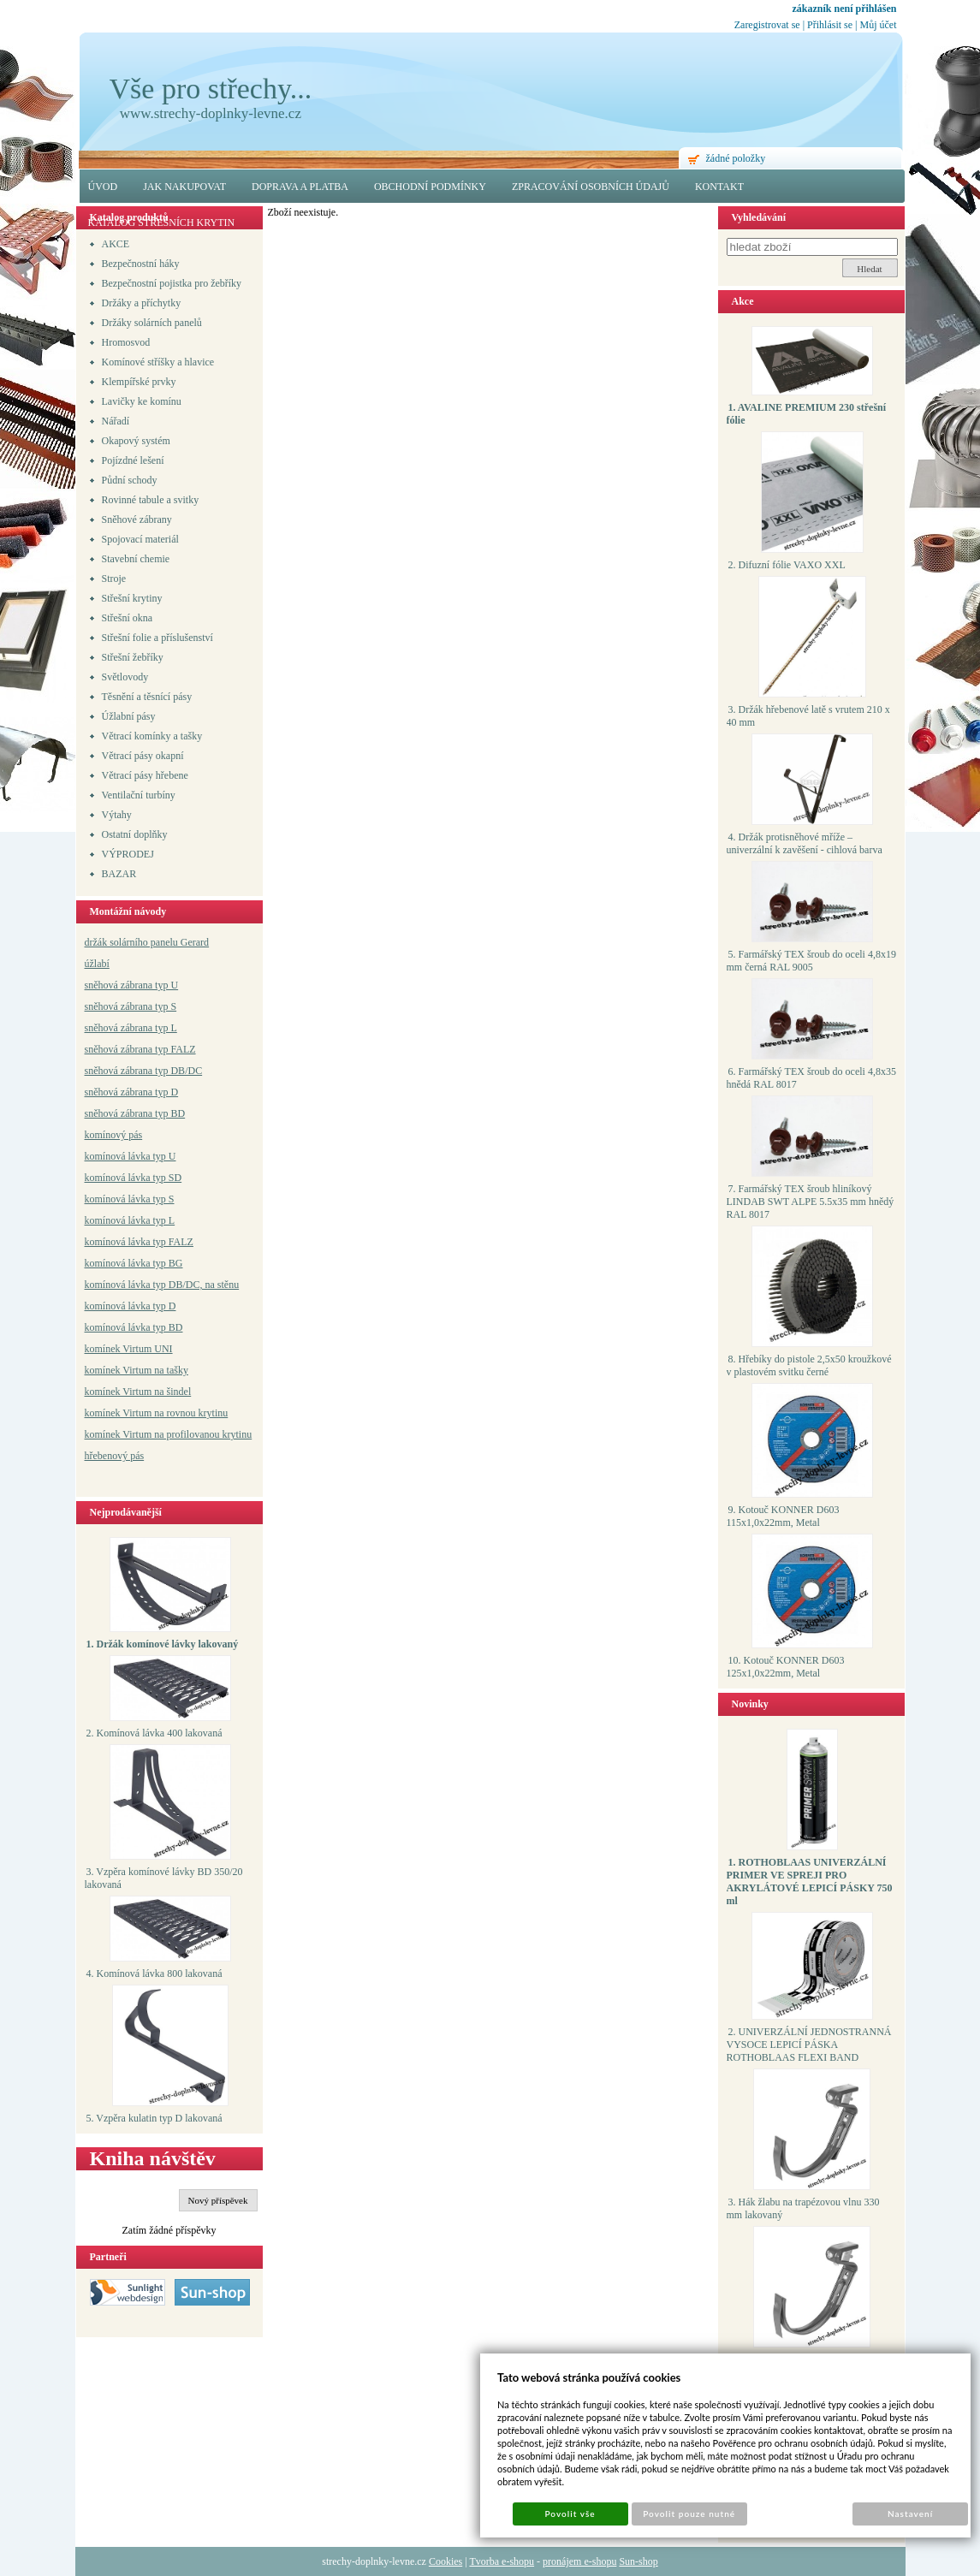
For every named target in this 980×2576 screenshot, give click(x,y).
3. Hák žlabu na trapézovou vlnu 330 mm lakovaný (803, 2208)
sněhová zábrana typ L (131, 1028)
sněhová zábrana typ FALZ (140, 1049)
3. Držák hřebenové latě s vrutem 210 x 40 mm (808, 715)
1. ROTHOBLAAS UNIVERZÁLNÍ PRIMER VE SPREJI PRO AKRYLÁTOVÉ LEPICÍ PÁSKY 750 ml (810, 1881)
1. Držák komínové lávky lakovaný (162, 1644)
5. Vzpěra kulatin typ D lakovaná (154, 2118)
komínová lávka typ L (130, 1220)
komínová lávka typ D (130, 1306)
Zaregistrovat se (767, 25)
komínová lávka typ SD (133, 1178)
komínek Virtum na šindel (138, 1392)
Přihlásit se (829, 25)
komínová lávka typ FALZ (139, 1242)
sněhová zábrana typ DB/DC (144, 1071)
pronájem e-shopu (579, 2561)
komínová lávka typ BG (134, 1263)
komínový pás (114, 1135)
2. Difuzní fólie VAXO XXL (787, 565)
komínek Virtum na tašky (136, 1370)
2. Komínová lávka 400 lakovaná (154, 1733)
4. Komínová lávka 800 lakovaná (154, 1973)
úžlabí (97, 964)
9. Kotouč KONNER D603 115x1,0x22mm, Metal (783, 1516)
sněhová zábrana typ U (132, 985)
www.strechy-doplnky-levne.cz (210, 113)
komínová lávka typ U (130, 1156)
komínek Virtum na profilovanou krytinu (168, 1434)
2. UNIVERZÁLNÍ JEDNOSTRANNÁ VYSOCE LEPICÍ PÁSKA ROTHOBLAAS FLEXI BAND (809, 2044)
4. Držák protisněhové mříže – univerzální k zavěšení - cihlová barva (804, 843)
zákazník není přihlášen (844, 9)
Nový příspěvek (218, 2200)
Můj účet (878, 25)
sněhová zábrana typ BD (135, 1113)
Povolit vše (569, 2513)
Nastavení (910, 2513)
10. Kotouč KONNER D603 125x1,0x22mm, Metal (786, 1666)
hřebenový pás (115, 1456)
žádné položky (736, 158)
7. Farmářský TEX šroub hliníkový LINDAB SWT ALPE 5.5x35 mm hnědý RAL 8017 (810, 1201)
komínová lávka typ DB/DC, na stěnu (162, 1285)
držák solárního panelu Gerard (147, 942)
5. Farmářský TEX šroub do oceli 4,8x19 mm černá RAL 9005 (811, 960)
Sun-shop (638, 2561)
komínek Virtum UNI (129, 1349)
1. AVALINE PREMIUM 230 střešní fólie (807, 413)
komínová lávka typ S (130, 1199)
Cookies (445, 2561)
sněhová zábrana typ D (132, 1092)
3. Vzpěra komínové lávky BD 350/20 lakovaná (164, 1878)
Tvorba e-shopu (501, 2561)
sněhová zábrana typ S (131, 1006)
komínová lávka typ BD (134, 1327)
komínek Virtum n (122, 1413)
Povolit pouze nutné (689, 2513)
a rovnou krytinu (193, 1413)
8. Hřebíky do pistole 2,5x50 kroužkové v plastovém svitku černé (809, 1365)
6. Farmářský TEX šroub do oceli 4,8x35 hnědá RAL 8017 (811, 1077)
